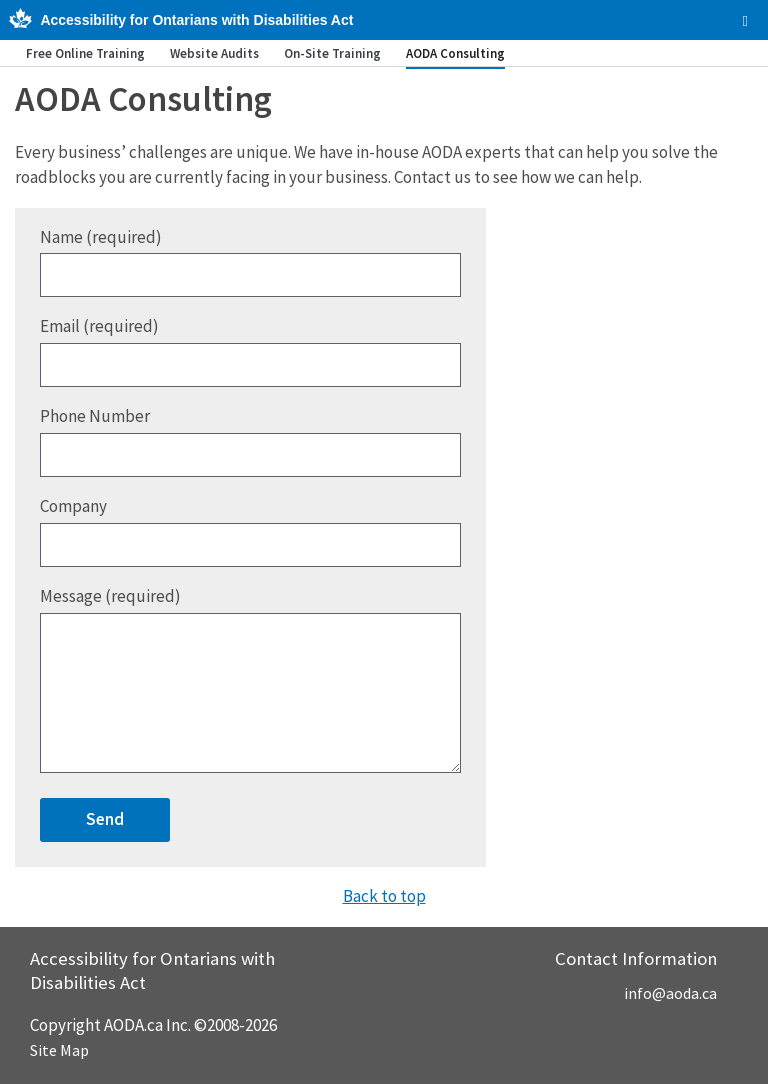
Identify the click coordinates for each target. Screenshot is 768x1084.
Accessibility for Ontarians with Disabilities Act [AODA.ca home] (196, 20)
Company (250, 531)
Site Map (59, 1050)
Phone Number (250, 441)
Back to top (384, 896)
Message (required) (250, 679)
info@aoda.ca (670, 993)
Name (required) (250, 262)
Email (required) (250, 351)
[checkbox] (745, 21)
